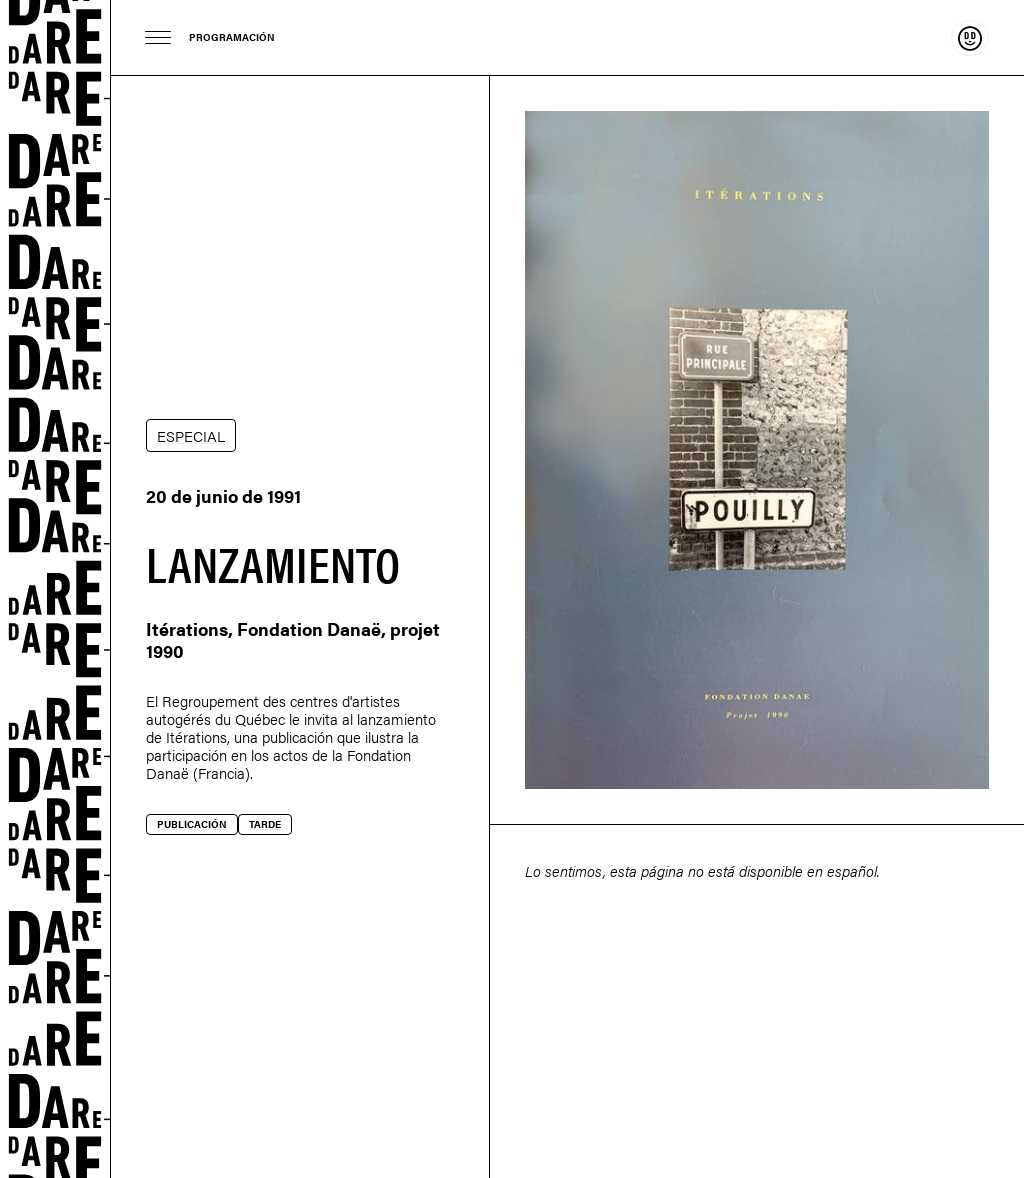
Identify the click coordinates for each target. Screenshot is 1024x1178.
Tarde (265, 824)
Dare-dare (55, 589)
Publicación (192, 824)
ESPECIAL (191, 435)
